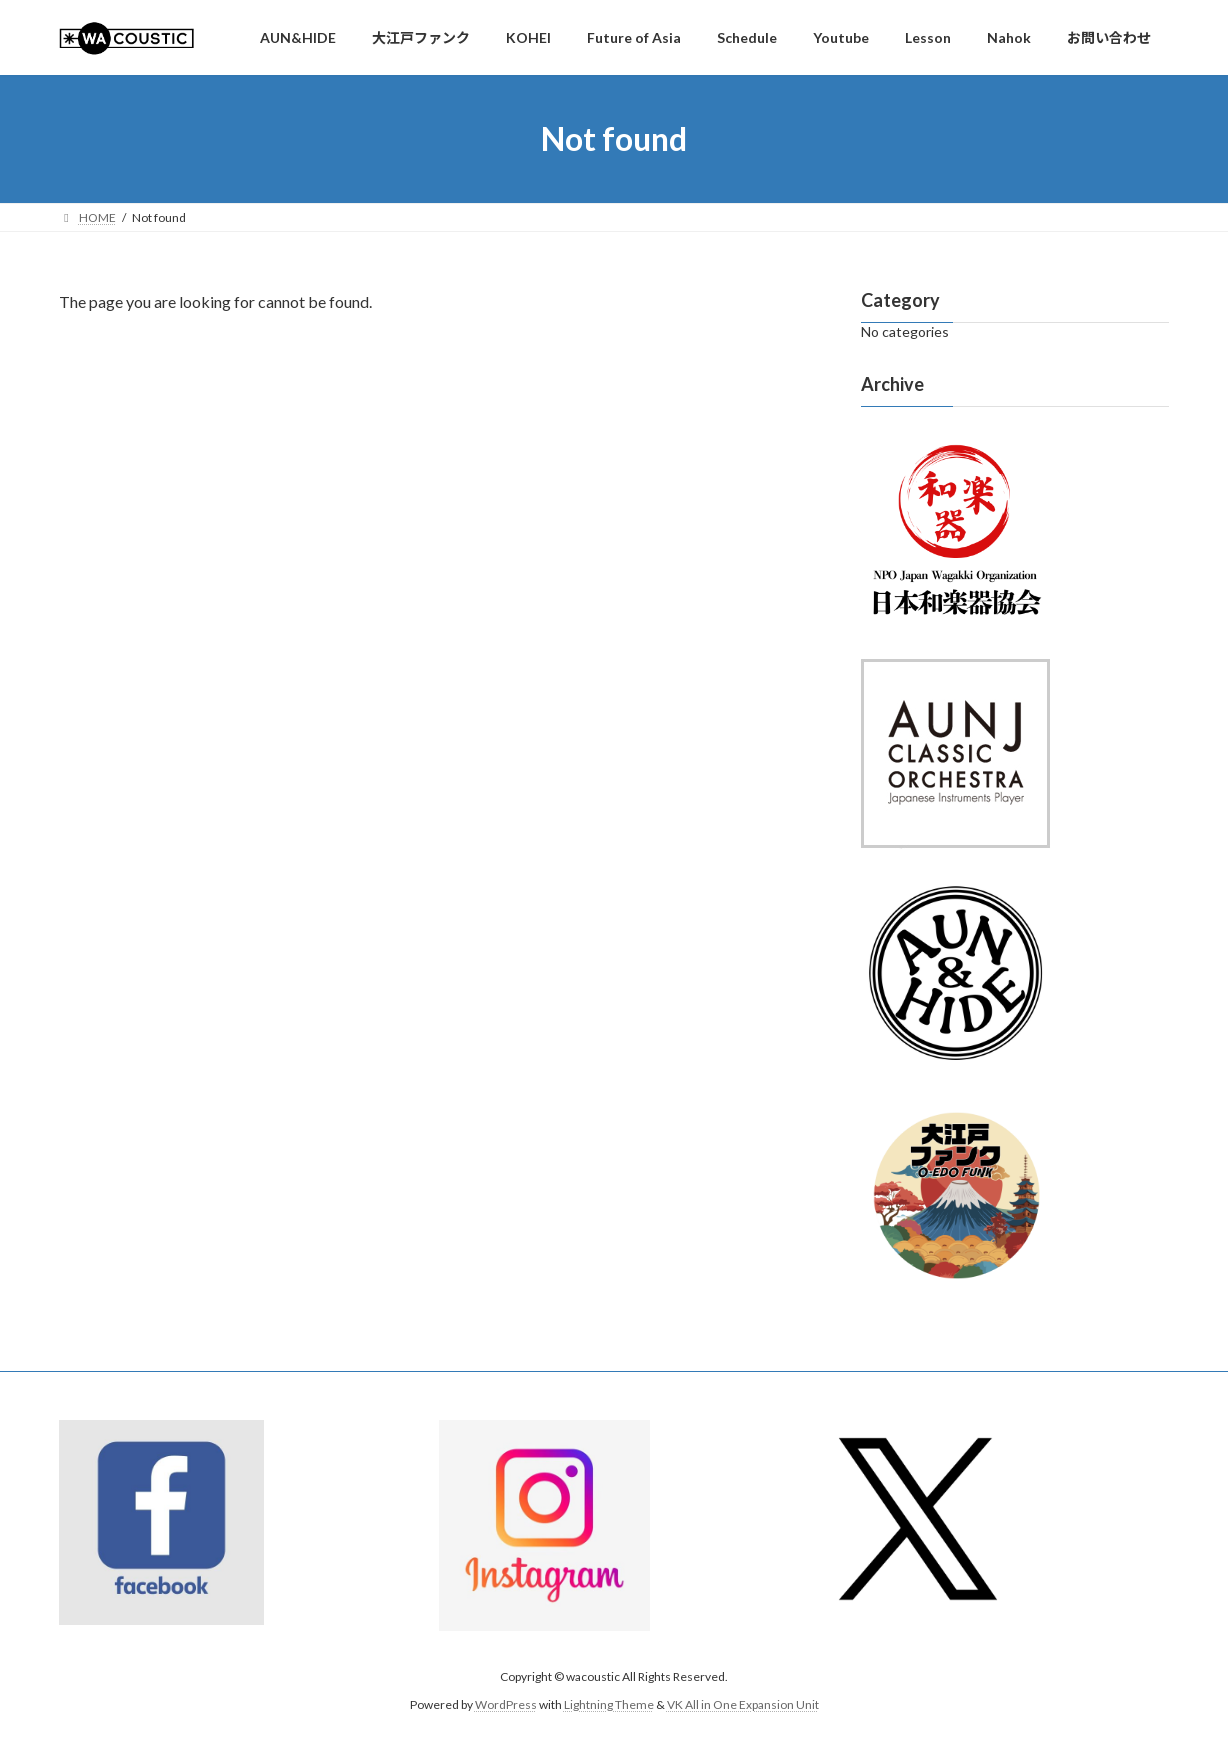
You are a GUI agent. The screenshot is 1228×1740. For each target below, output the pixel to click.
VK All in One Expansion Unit (743, 1705)
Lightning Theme (609, 1705)
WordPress (506, 1705)
